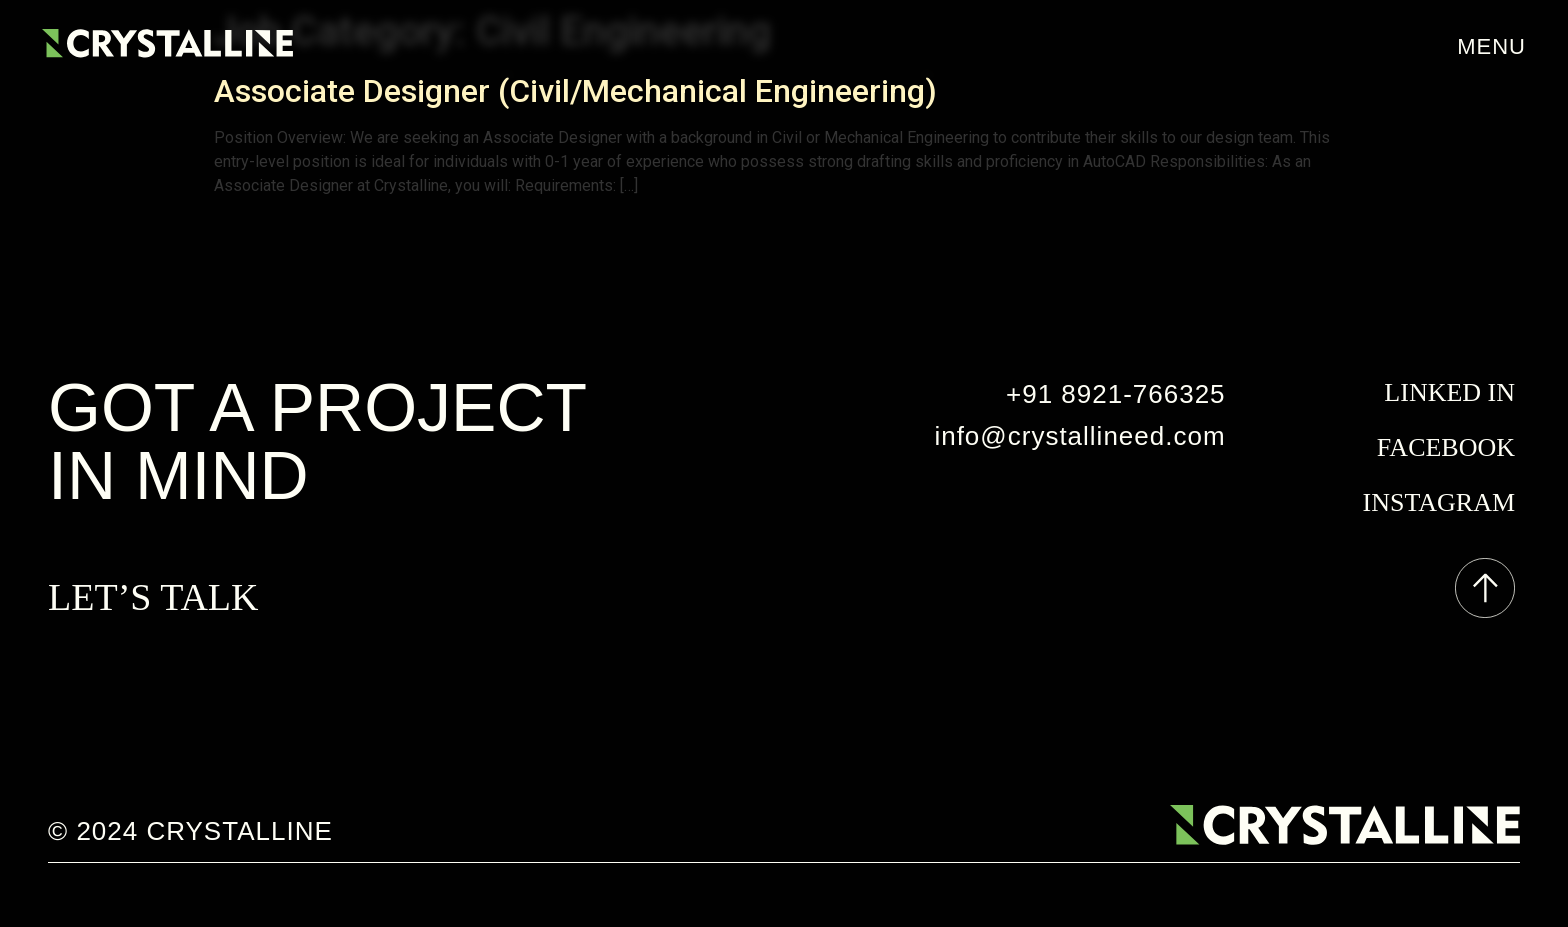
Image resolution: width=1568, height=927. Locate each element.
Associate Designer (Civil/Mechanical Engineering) (575, 91)
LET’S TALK (153, 597)
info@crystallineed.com (1079, 436)
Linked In (1449, 392)
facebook (1446, 447)
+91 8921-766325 (1116, 394)
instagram (1439, 502)
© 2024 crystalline (190, 831)
